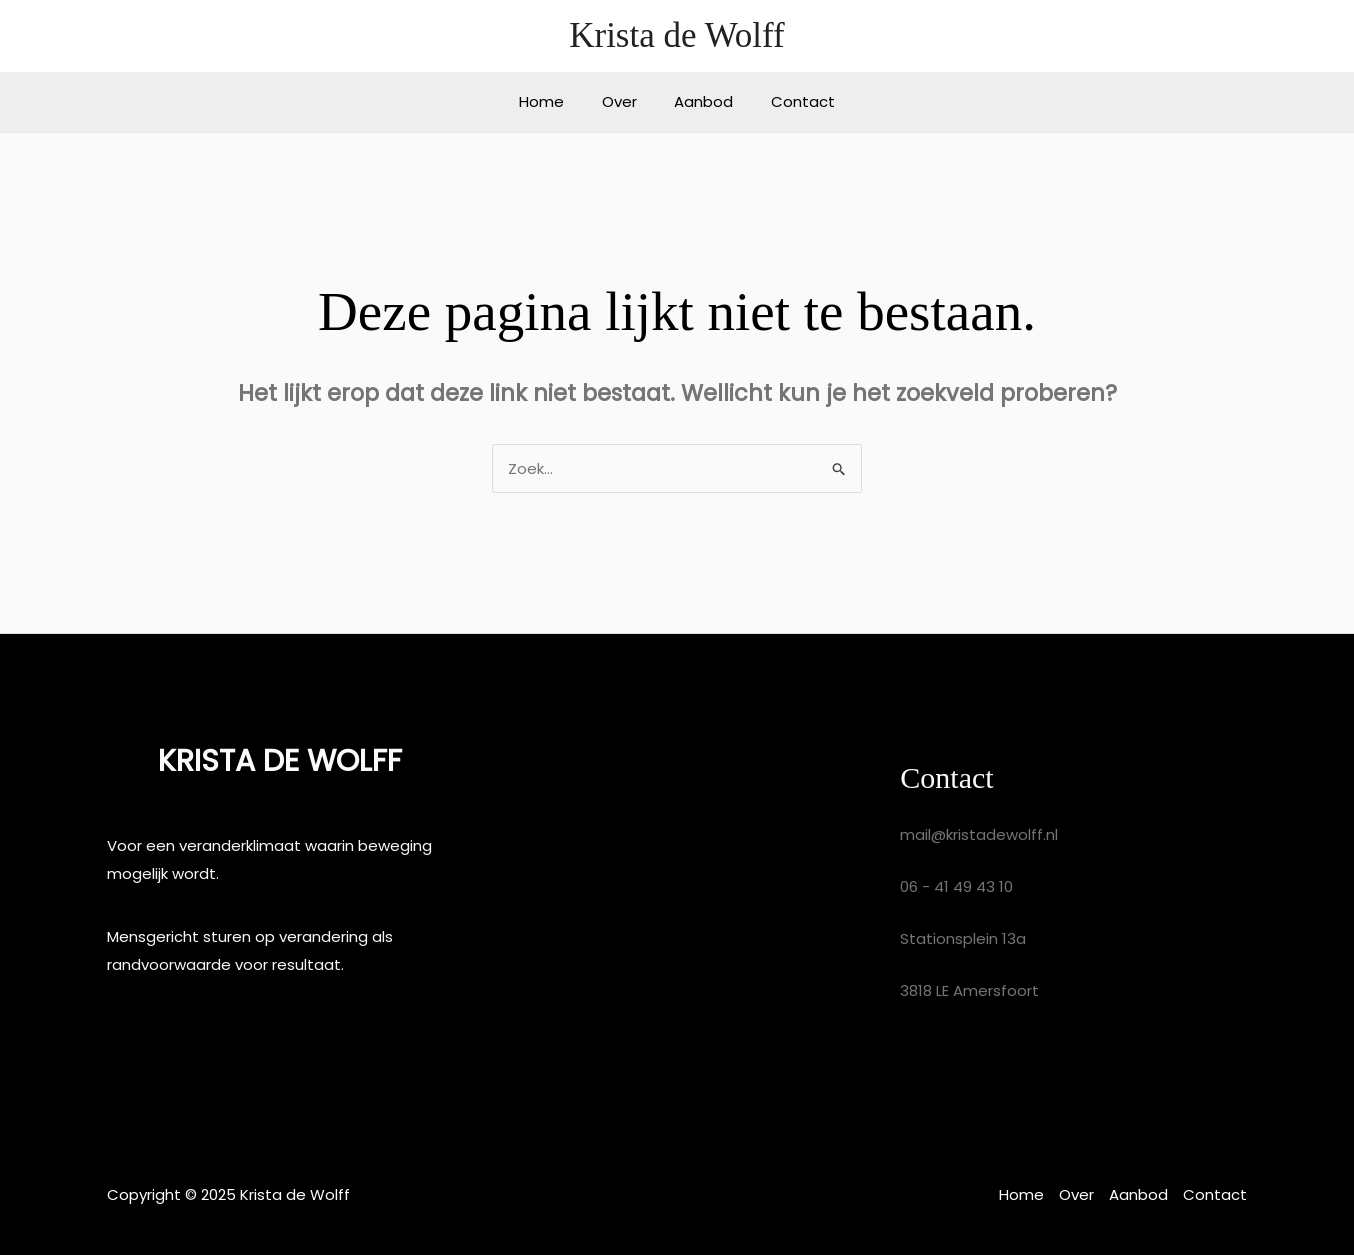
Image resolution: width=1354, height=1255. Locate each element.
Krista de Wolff (677, 35)
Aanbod (700, 101)
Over (623, 101)
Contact (792, 101)
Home (553, 101)
